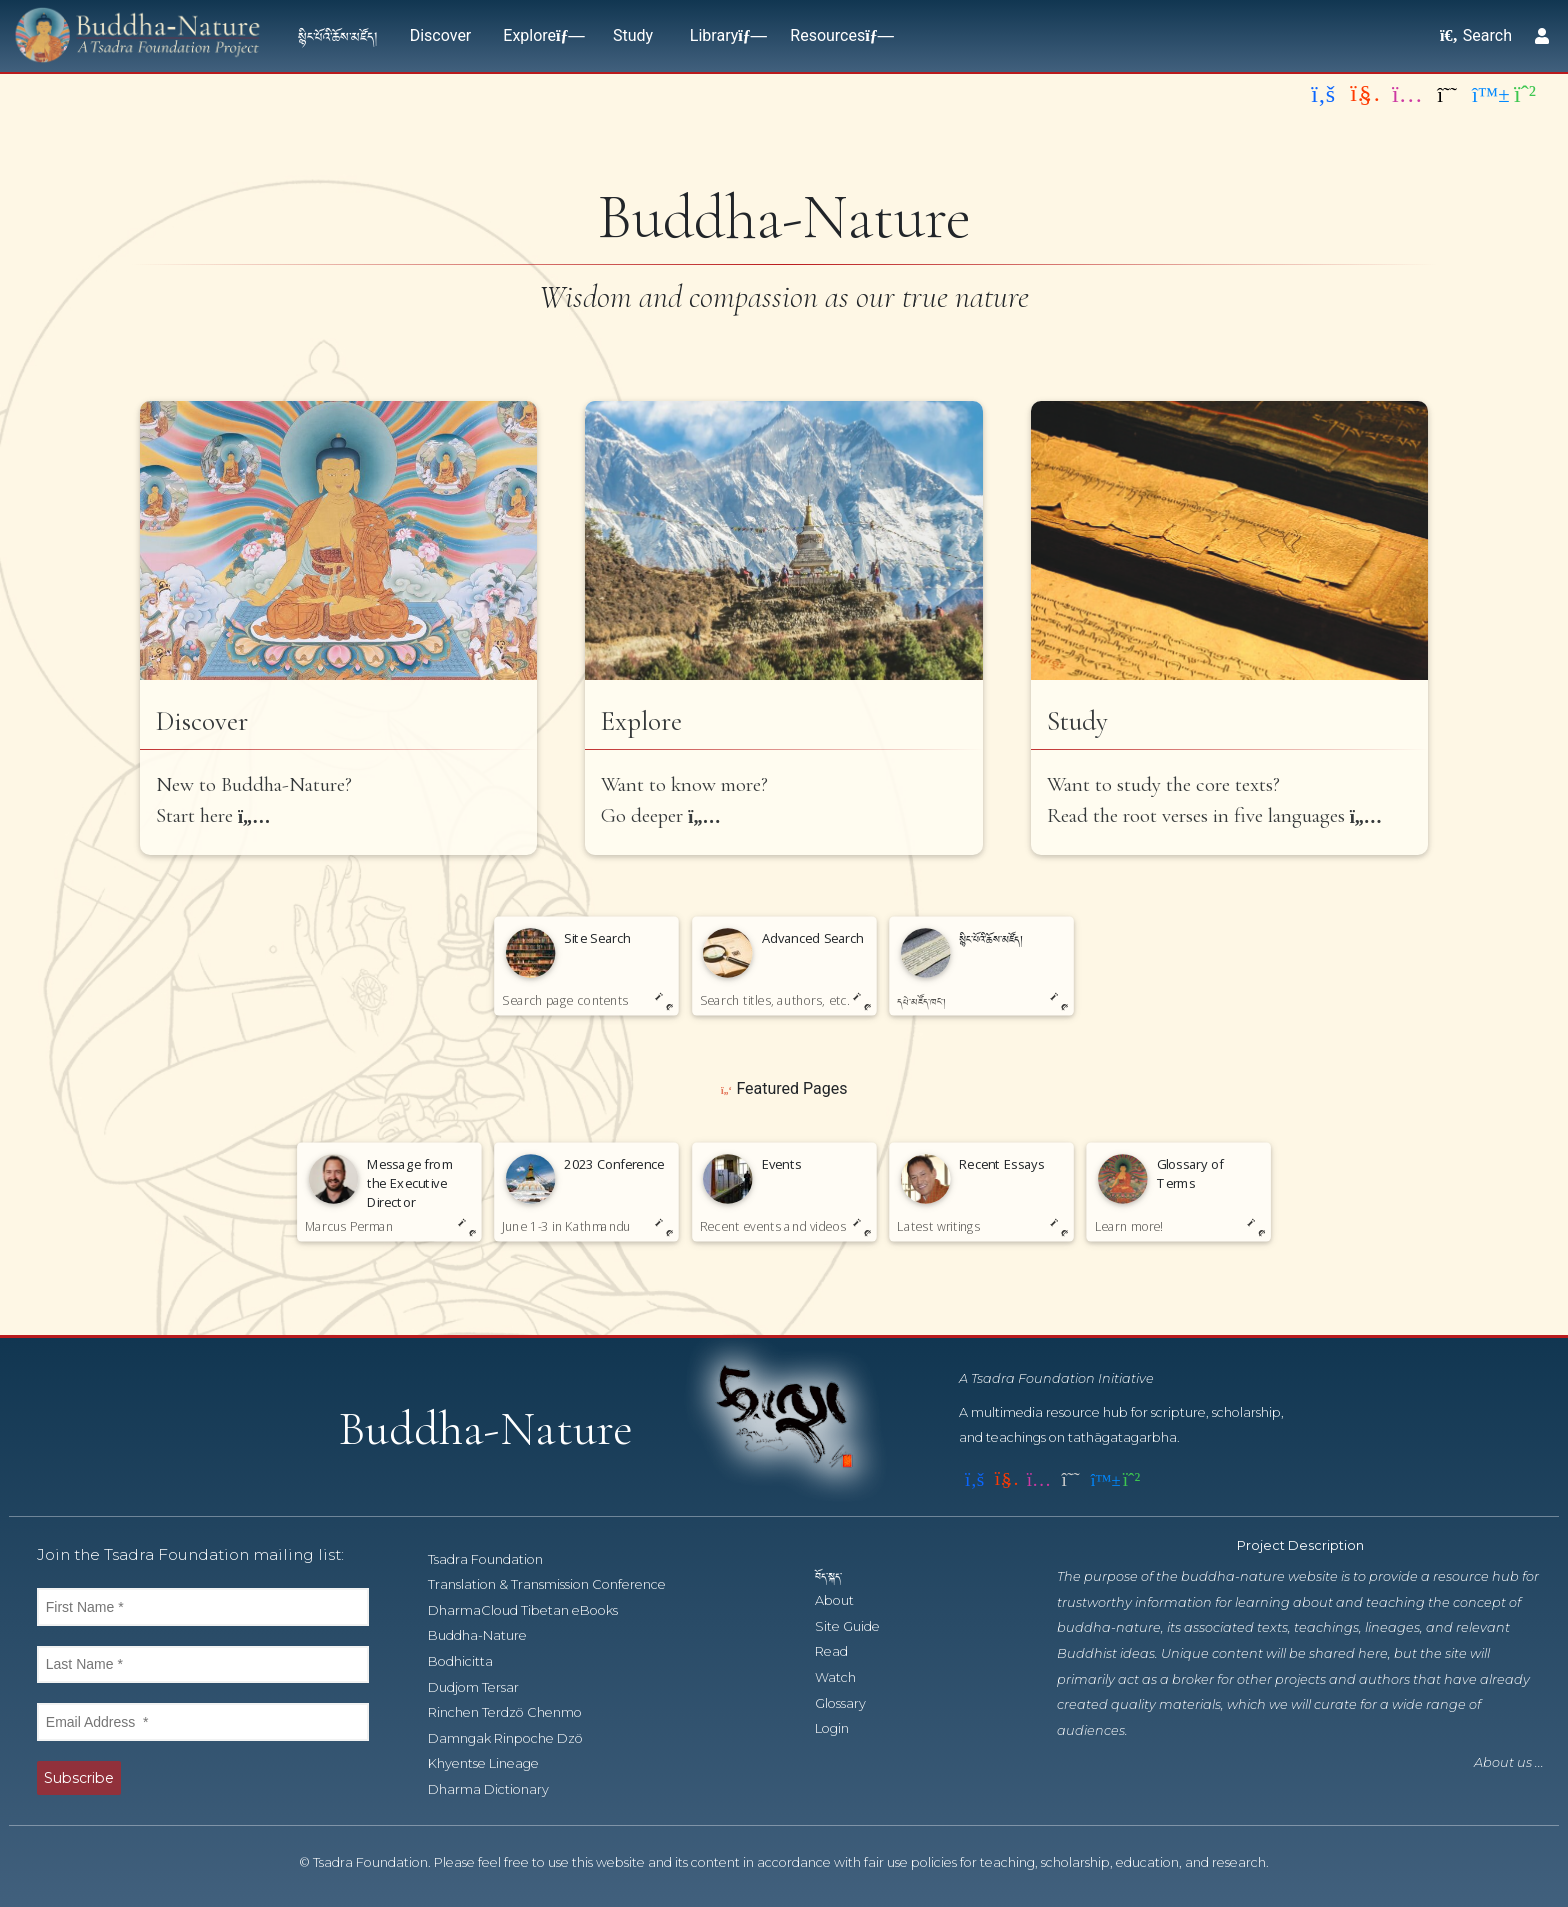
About (845, 1600)
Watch (846, 1677)
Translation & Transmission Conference (558, 1584)
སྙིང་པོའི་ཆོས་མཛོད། (338, 35)
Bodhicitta (471, 1661)
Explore (539, 35)
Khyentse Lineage (494, 1763)
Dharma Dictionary (499, 1789)
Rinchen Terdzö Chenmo (516, 1712)
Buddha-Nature (488, 1635)
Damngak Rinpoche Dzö (516, 1738)
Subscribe (79, 1778)
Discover (441, 35)
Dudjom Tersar (484, 1687)
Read (842, 1651)
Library (724, 35)
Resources (837, 35)
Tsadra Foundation (496, 1559)
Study (633, 35)
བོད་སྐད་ (838, 1575)
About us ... (1509, 1762)
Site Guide (858, 1626)
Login (843, 1728)
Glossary (851, 1703)
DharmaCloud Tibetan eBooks (532, 1610)
